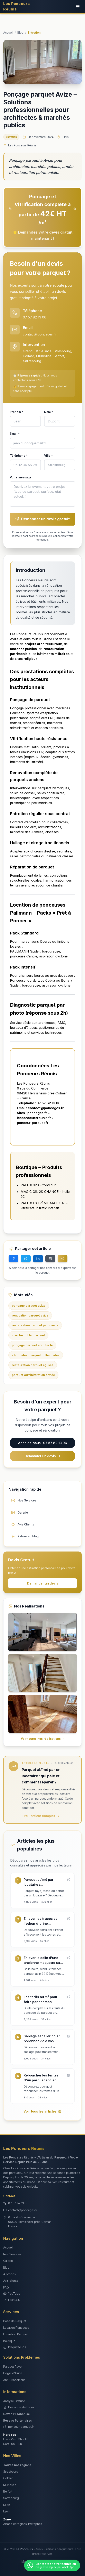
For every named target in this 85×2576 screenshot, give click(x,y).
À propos (9, 2274)
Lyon (6, 2511)
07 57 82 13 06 (34, 317)
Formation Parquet (15, 2334)
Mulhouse (9, 2485)
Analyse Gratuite (14, 2401)
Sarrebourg (11, 2498)
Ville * (48, 455)
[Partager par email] (50, 1259)
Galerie (8, 2260)
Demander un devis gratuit (42, 519)
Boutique (9, 2341)
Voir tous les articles (42, 2112)
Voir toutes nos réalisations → (42, 1739)
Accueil (8, 32)
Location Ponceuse (16, 2327)
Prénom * (16, 412)
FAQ (6, 2287)
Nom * (48, 412)
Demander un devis (43, 1456)
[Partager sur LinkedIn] (38, 1259)
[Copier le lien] (62, 1259)
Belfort (7, 2491)
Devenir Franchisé (16, 2414)
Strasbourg (10, 2471)
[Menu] (78, 6)
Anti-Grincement (14, 2380)
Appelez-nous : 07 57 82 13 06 (42, 1443)
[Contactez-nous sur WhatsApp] (52, 2565)
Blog (20, 32)
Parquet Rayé (12, 2366)
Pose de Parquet (14, 2321)
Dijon (6, 2504)
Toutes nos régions (17, 2465)
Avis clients (10, 2280)
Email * (15, 433)
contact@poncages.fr (39, 334)
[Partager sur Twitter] (26, 1259)
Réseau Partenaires (17, 2420)
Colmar (8, 2478)
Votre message (20, 477)
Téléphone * (19, 455)
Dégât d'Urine (12, 2373)
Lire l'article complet (41, 1816)
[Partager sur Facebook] (13, 1259)
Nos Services (12, 2254)
